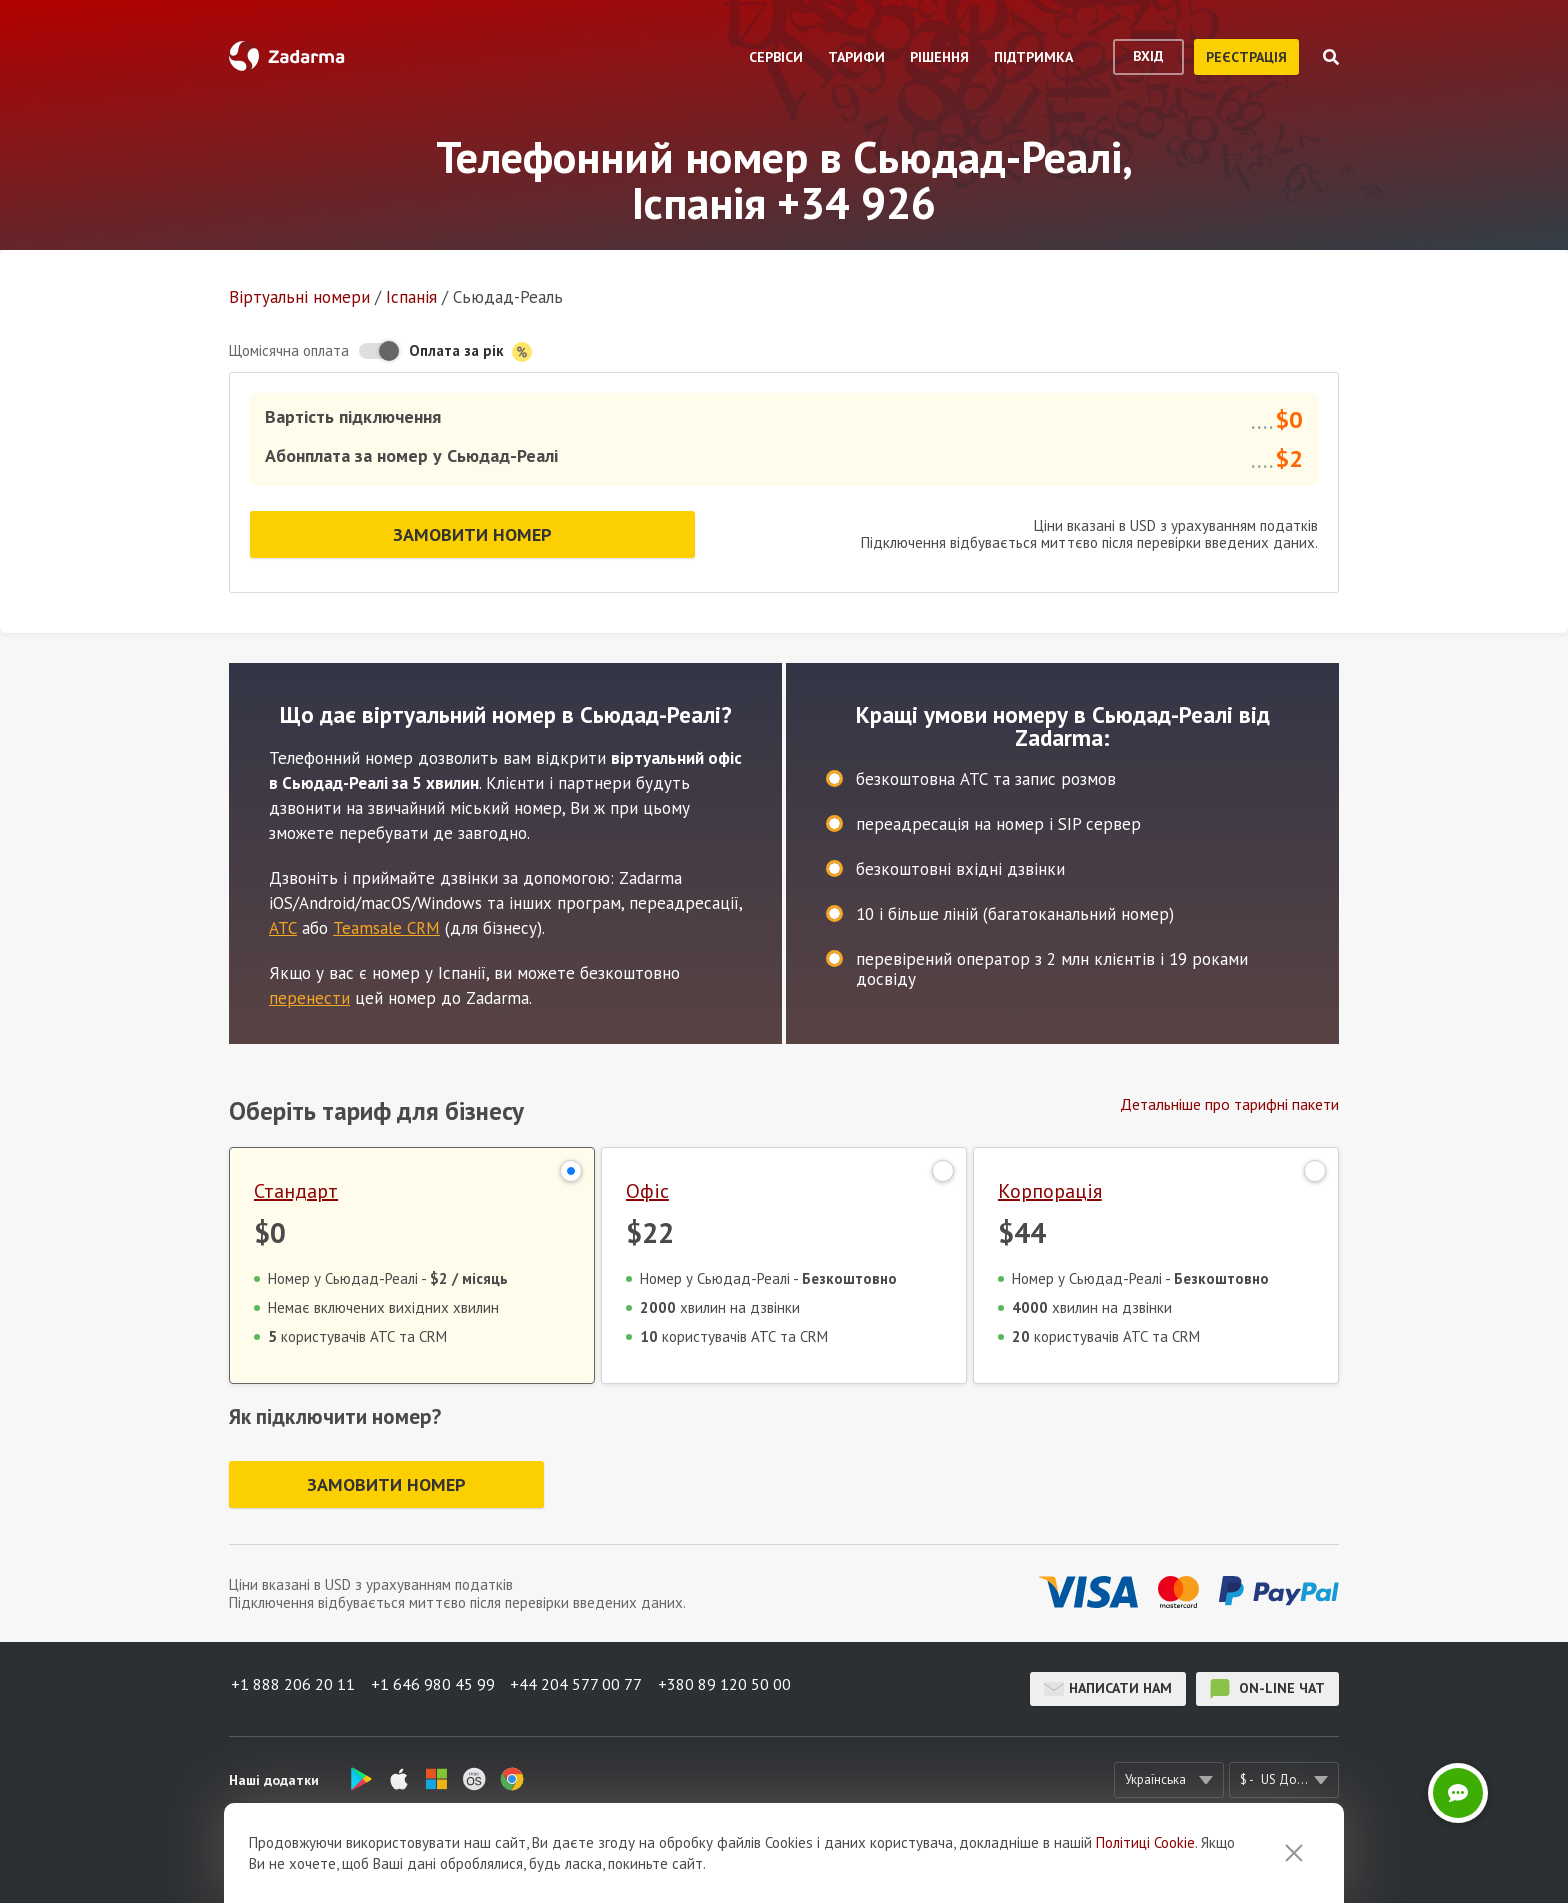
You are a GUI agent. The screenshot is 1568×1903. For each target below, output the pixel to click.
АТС (283, 920)
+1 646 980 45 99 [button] (435, 1687)
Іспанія (411, 297)
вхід (1148, 56)
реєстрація (1246, 57)
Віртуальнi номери (299, 297)
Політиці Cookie (1145, 1842)
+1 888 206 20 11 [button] (291, 1687)
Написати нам (1108, 1687)
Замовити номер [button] (472, 530)
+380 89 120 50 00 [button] (735, 1687)
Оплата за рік (470, 351)
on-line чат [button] (1267, 1687)
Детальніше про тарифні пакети (1229, 1096)
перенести (309, 990)
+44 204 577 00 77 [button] (583, 1687)
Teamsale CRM (386, 920)
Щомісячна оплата (289, 350)
